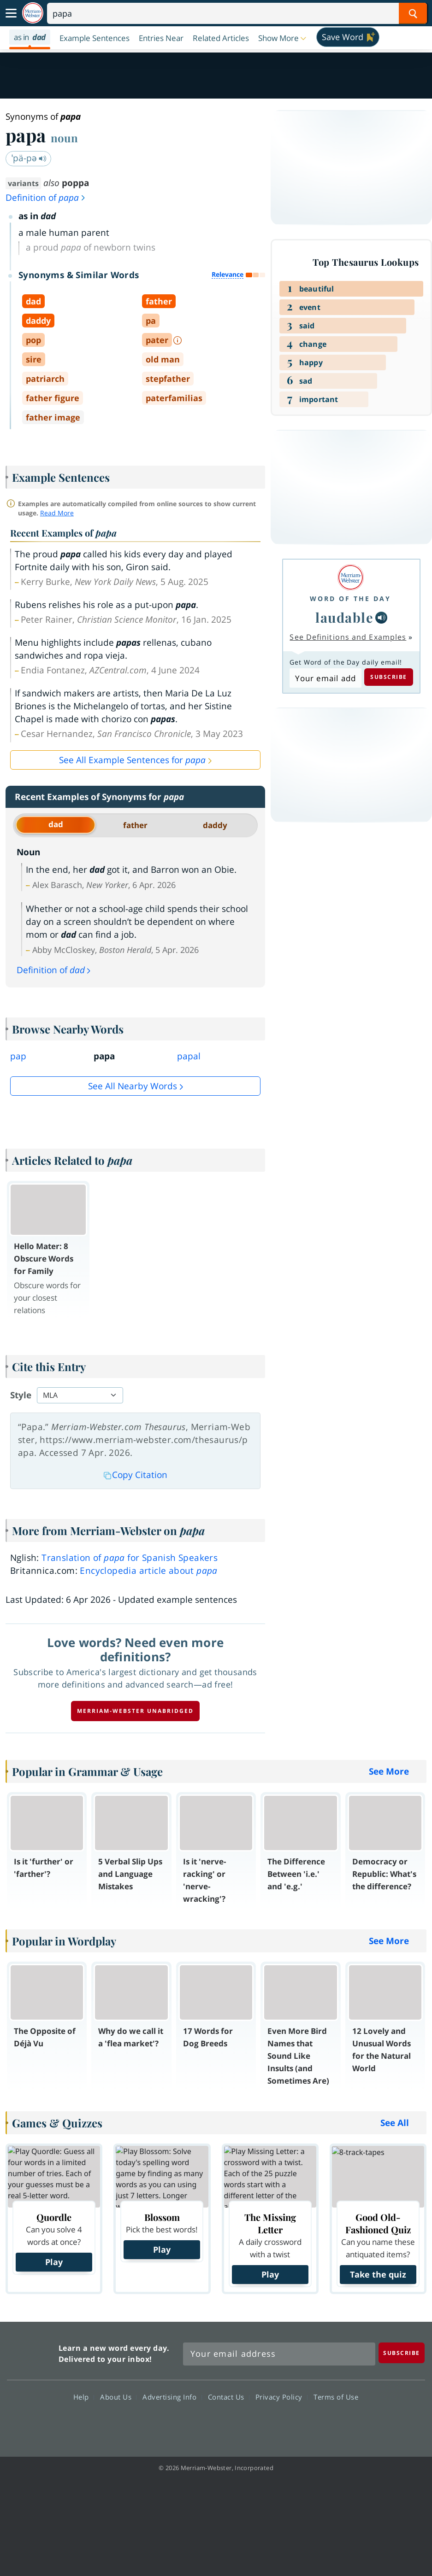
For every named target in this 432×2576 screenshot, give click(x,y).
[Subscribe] (402, 2352)
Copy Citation (135, 1475)
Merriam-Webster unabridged (135, 1711)
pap (18, 1056)
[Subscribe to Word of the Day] (325, 678)
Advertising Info (171, 2396)
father (135, 825)
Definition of (46, 198)
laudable (344, 617)
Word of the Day (350, 598)
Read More (57, 512)
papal (189, 1056)
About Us (118, 2396)
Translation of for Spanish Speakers (129, 1558)
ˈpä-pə (29, 158)
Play (54, 2261)
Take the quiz (378, 2274)
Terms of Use (336, 2396)
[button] (283, 37)
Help (83, 2396)
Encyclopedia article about (148, 1571)
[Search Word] (413, 13)
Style (20, 1395)
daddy (215, 825)
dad (55, 824)
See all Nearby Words (132, 1086)
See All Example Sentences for (132, 760)
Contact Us (228, 2396)
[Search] (237, 13)
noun (64, 137)
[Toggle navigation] (11, 13)
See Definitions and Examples (348, 637)
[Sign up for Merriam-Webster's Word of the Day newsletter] (279, 2354)
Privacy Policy (281, 2396)
